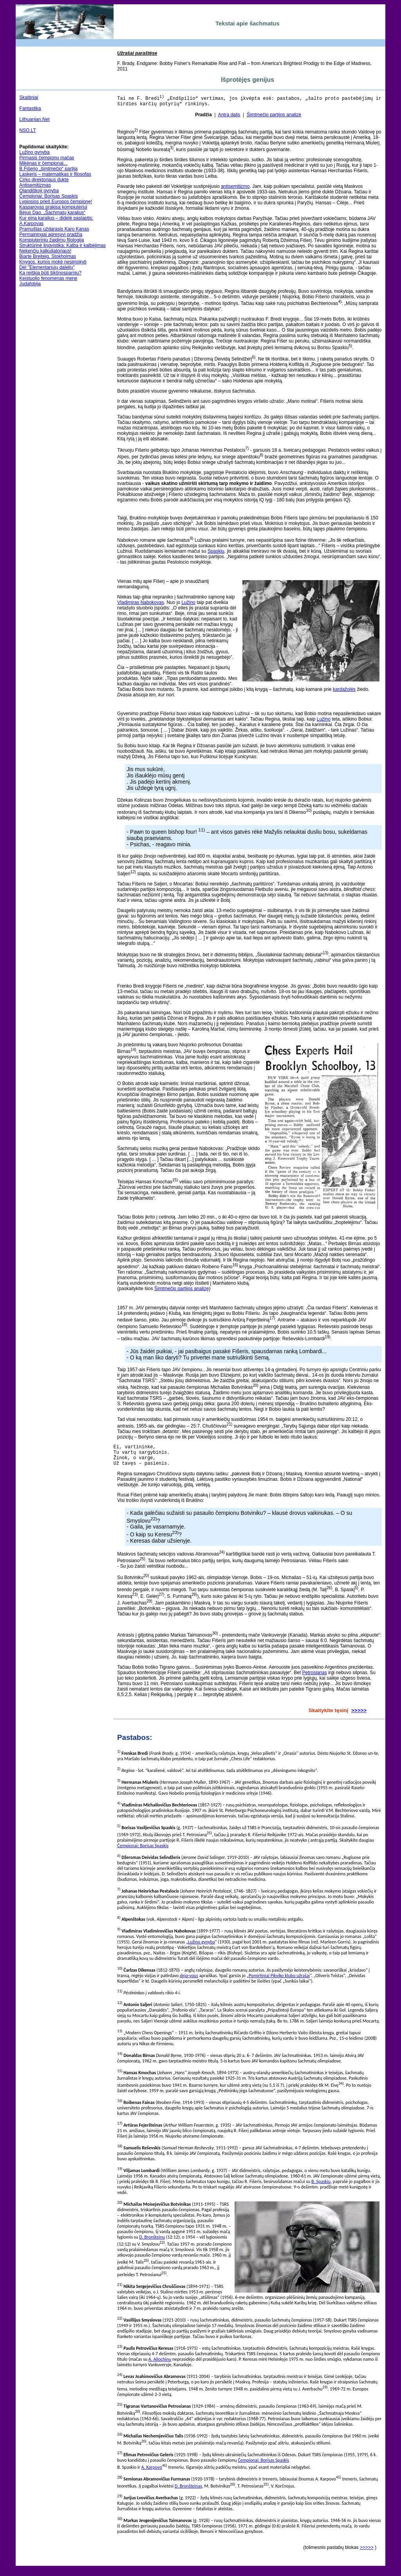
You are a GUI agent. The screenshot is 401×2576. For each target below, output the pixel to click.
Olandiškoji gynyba (39, 190)
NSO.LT (27, 130)
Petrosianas (314, 1679)
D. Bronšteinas (188, 2493)
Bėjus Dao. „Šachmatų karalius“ (52, 212)
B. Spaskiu (321, 2188)
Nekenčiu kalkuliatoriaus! (45, 251)
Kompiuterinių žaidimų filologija (51, 240)
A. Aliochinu (159, 2366)
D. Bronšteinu (152, 2244)
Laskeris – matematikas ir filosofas (55, 174)
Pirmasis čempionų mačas (46, 157)
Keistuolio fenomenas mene (48, 278)
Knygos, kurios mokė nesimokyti (52, 262)
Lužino (188, 604)
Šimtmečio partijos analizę (181, 1291)
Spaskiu (216, 553)
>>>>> (359, 1717)
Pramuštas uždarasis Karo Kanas (54, 229)
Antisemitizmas (35, 185)
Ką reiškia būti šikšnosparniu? (50, 273)
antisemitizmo (235, 188)
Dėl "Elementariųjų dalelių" (46, 267)
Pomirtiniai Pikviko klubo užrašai (279, 1982)
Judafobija (30, 284)
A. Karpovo (151, 2474)
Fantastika (30, 108)
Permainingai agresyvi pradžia (50, 234)
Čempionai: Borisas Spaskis (48, 196)
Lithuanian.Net (34, 119)
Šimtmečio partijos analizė (274, 117)
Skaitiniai (28, 97)
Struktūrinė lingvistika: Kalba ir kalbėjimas (62, 245)
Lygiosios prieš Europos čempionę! (55, 201)
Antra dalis (229, 117)
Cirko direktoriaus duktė (44, 179)
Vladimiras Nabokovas (140, 604)
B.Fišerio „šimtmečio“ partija (48, 168)
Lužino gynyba (34, 152)
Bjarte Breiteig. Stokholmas (47, 256)
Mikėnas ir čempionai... (43, 163)
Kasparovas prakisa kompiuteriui (53, 207)
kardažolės (344, 691)
